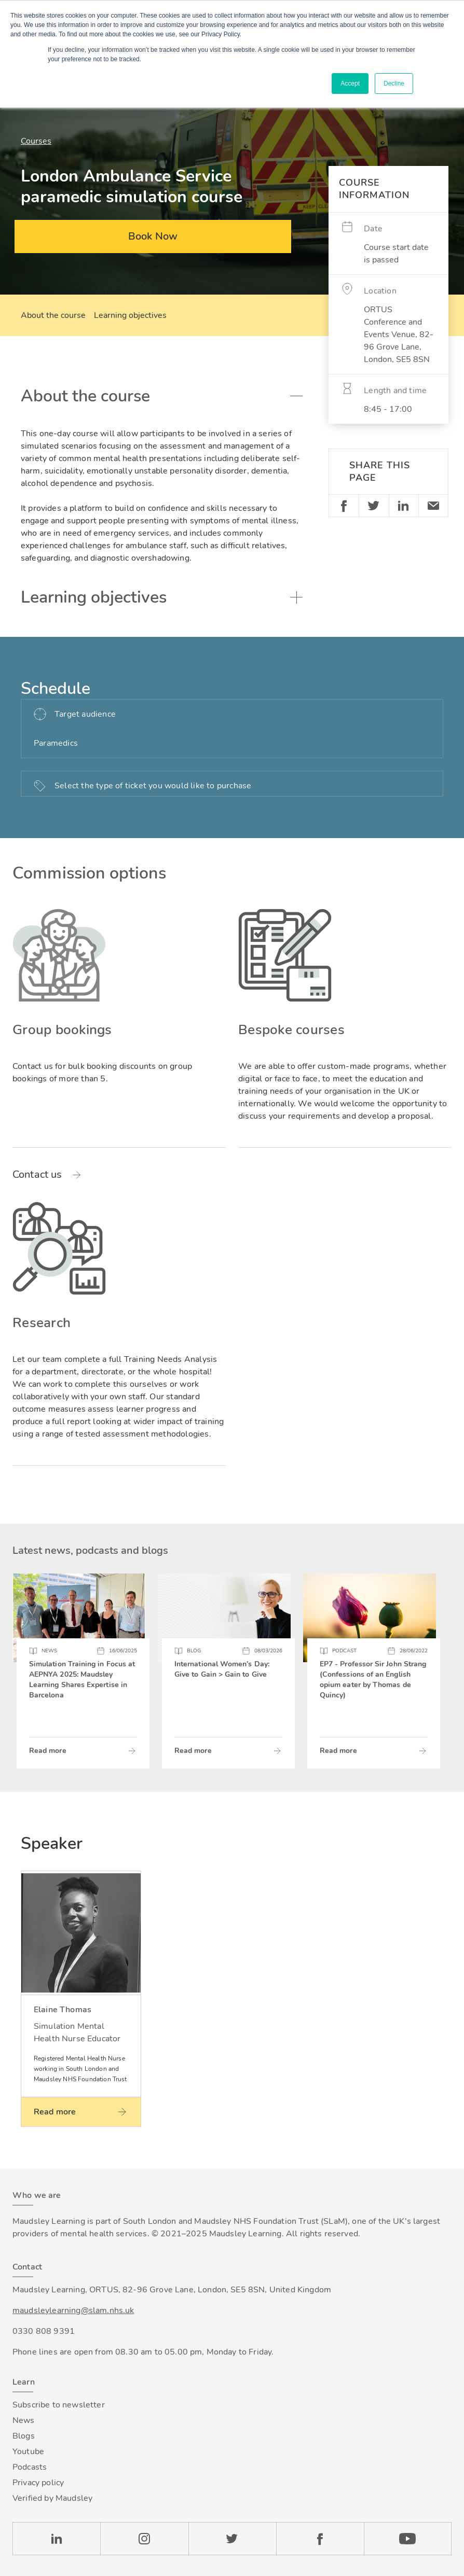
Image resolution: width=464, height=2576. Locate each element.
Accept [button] (350, 83)
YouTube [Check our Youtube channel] (408, 2538)
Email (433, 505)
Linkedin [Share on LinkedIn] (404, 505)
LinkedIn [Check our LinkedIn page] (56, 2538)
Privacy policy (38, 2482)
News (23, 2420)
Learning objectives (130, 315)
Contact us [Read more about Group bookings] (37, 1174)
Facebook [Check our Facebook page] (320, 2538)
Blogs (23, 2436)
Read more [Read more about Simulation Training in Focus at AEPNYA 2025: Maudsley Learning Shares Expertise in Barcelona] (47, 1751)
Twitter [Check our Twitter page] (232, 2538)
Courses (36, 141)
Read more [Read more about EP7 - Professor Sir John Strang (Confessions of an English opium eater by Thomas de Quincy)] (338, 1751)
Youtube (28, 2451)
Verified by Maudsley (52, 2498)
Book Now (153, 236)
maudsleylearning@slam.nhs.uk (73, 2310)
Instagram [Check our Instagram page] (144, 2538)
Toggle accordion (296, 396)
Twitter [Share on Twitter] (374, 505)
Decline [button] (394, 83)
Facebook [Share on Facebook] (344, 505)
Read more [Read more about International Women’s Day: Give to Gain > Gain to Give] (193, 1751)
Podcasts (29, 2467)
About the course (53, 315)
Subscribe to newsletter (58, 2405)
